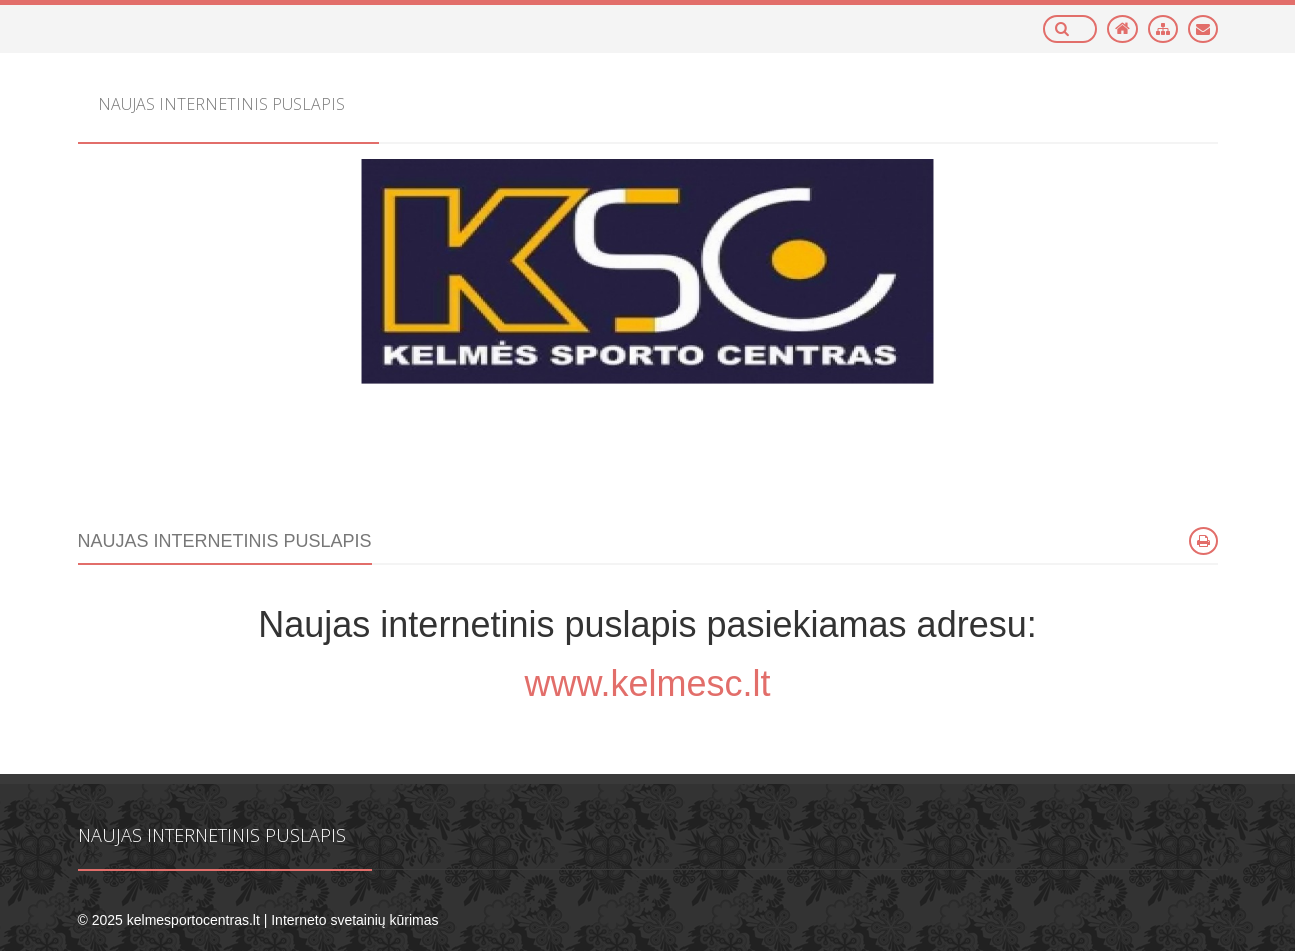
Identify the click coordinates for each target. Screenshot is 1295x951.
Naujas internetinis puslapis (212, 835)
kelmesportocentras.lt (193, 920)
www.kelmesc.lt (647, 683)
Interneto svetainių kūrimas (354, 920)
